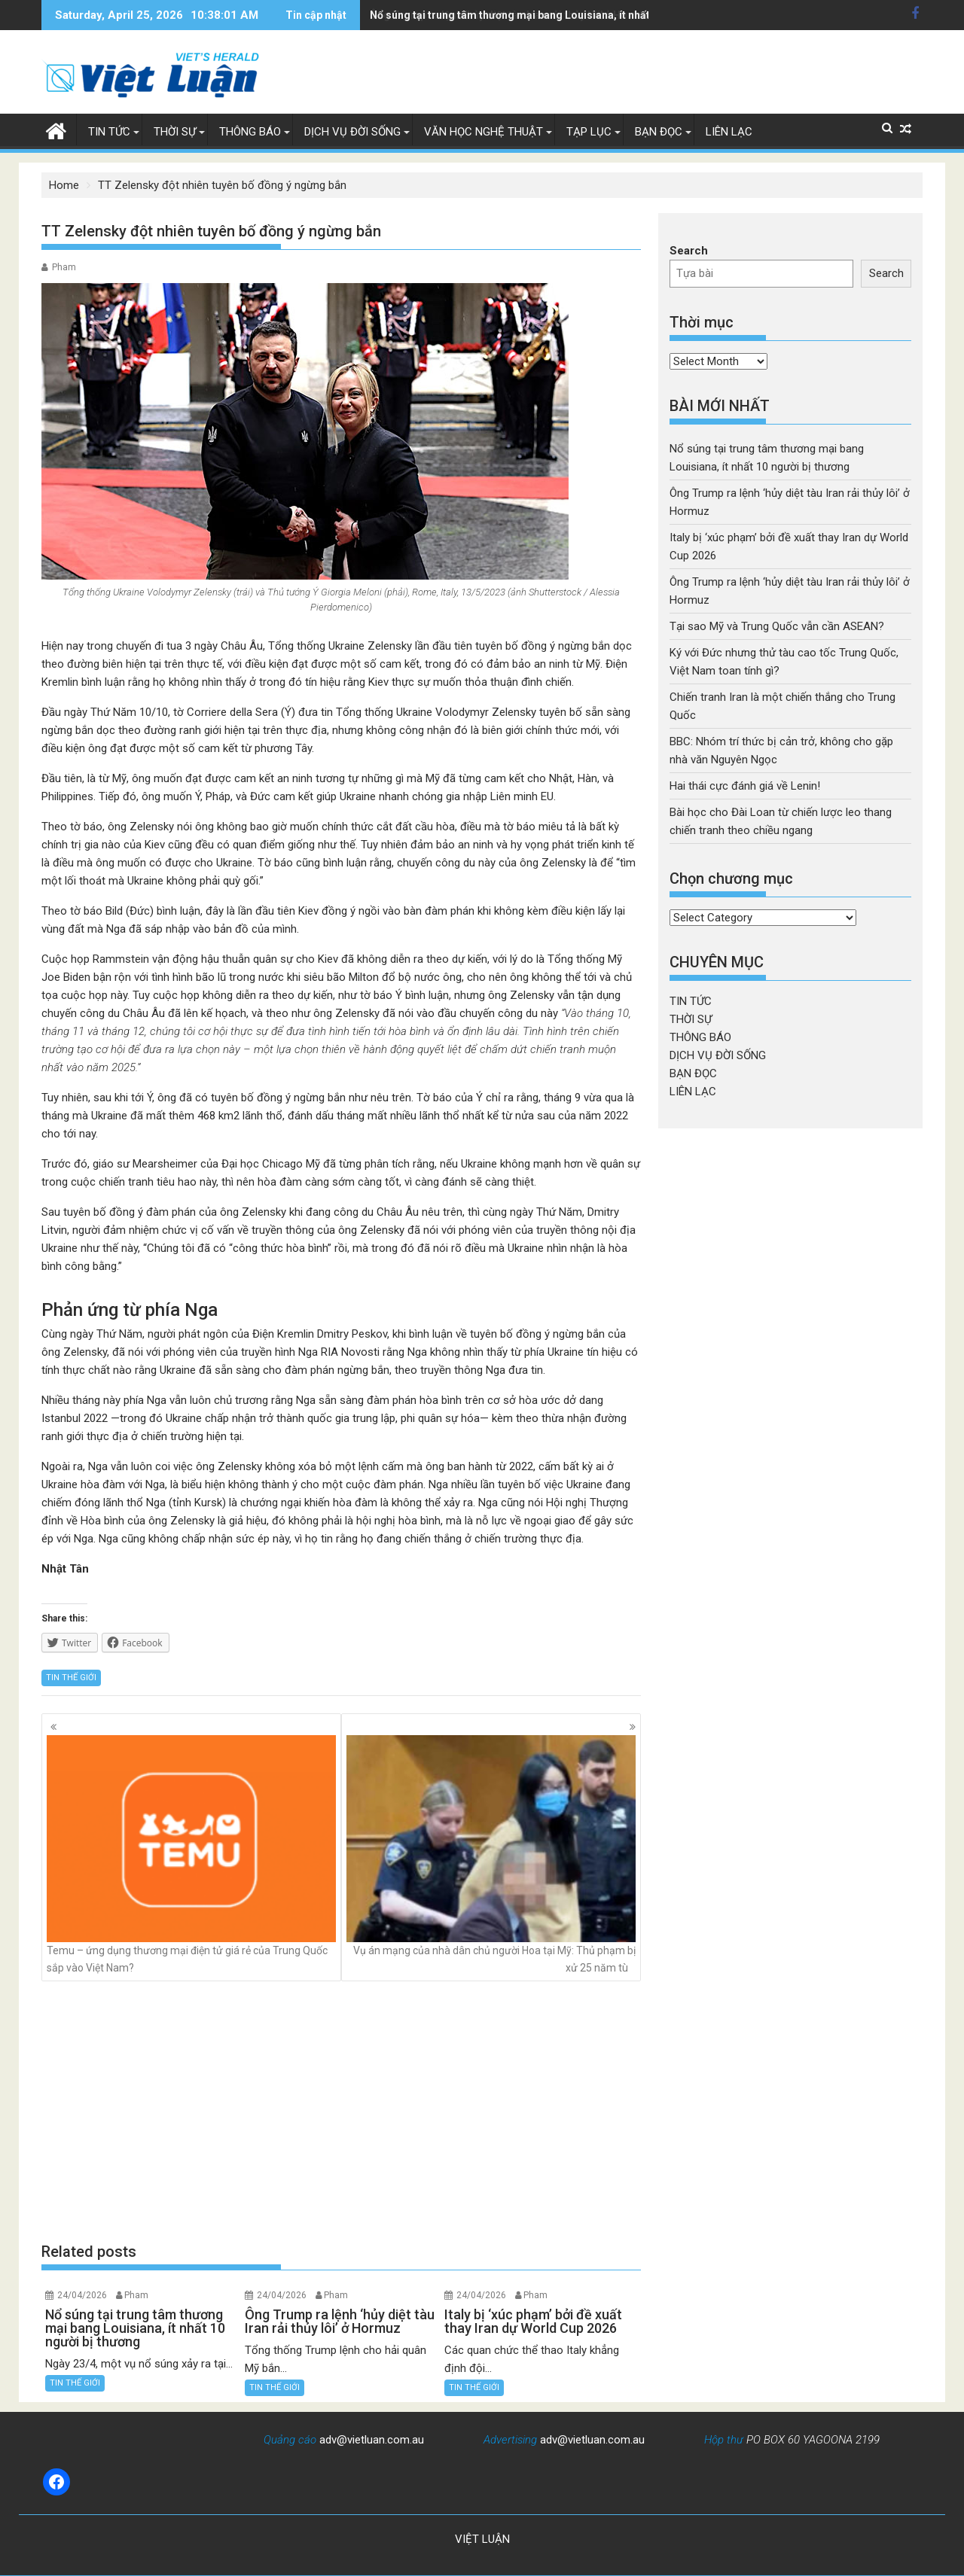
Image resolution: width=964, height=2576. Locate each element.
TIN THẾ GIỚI (71, 1677)
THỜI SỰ (175, 132)
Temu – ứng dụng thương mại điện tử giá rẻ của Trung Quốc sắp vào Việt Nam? (191, 1854)
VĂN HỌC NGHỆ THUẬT (483, 132)
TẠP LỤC (589, 132)
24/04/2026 (82, 2295)
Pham (64, 267)
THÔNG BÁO (250, 132)
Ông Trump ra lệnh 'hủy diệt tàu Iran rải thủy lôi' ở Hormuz (512, 15)
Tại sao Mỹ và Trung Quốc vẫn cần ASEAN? (777, 626)
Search (689, 250)
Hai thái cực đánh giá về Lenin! (745, 786)
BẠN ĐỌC (658, 132)
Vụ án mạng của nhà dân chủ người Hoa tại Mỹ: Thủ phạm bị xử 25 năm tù (491, 1854)
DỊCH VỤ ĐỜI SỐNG (352, 132)
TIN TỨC (109, 132)
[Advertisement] (341, 2111)
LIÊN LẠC (729, 132)
